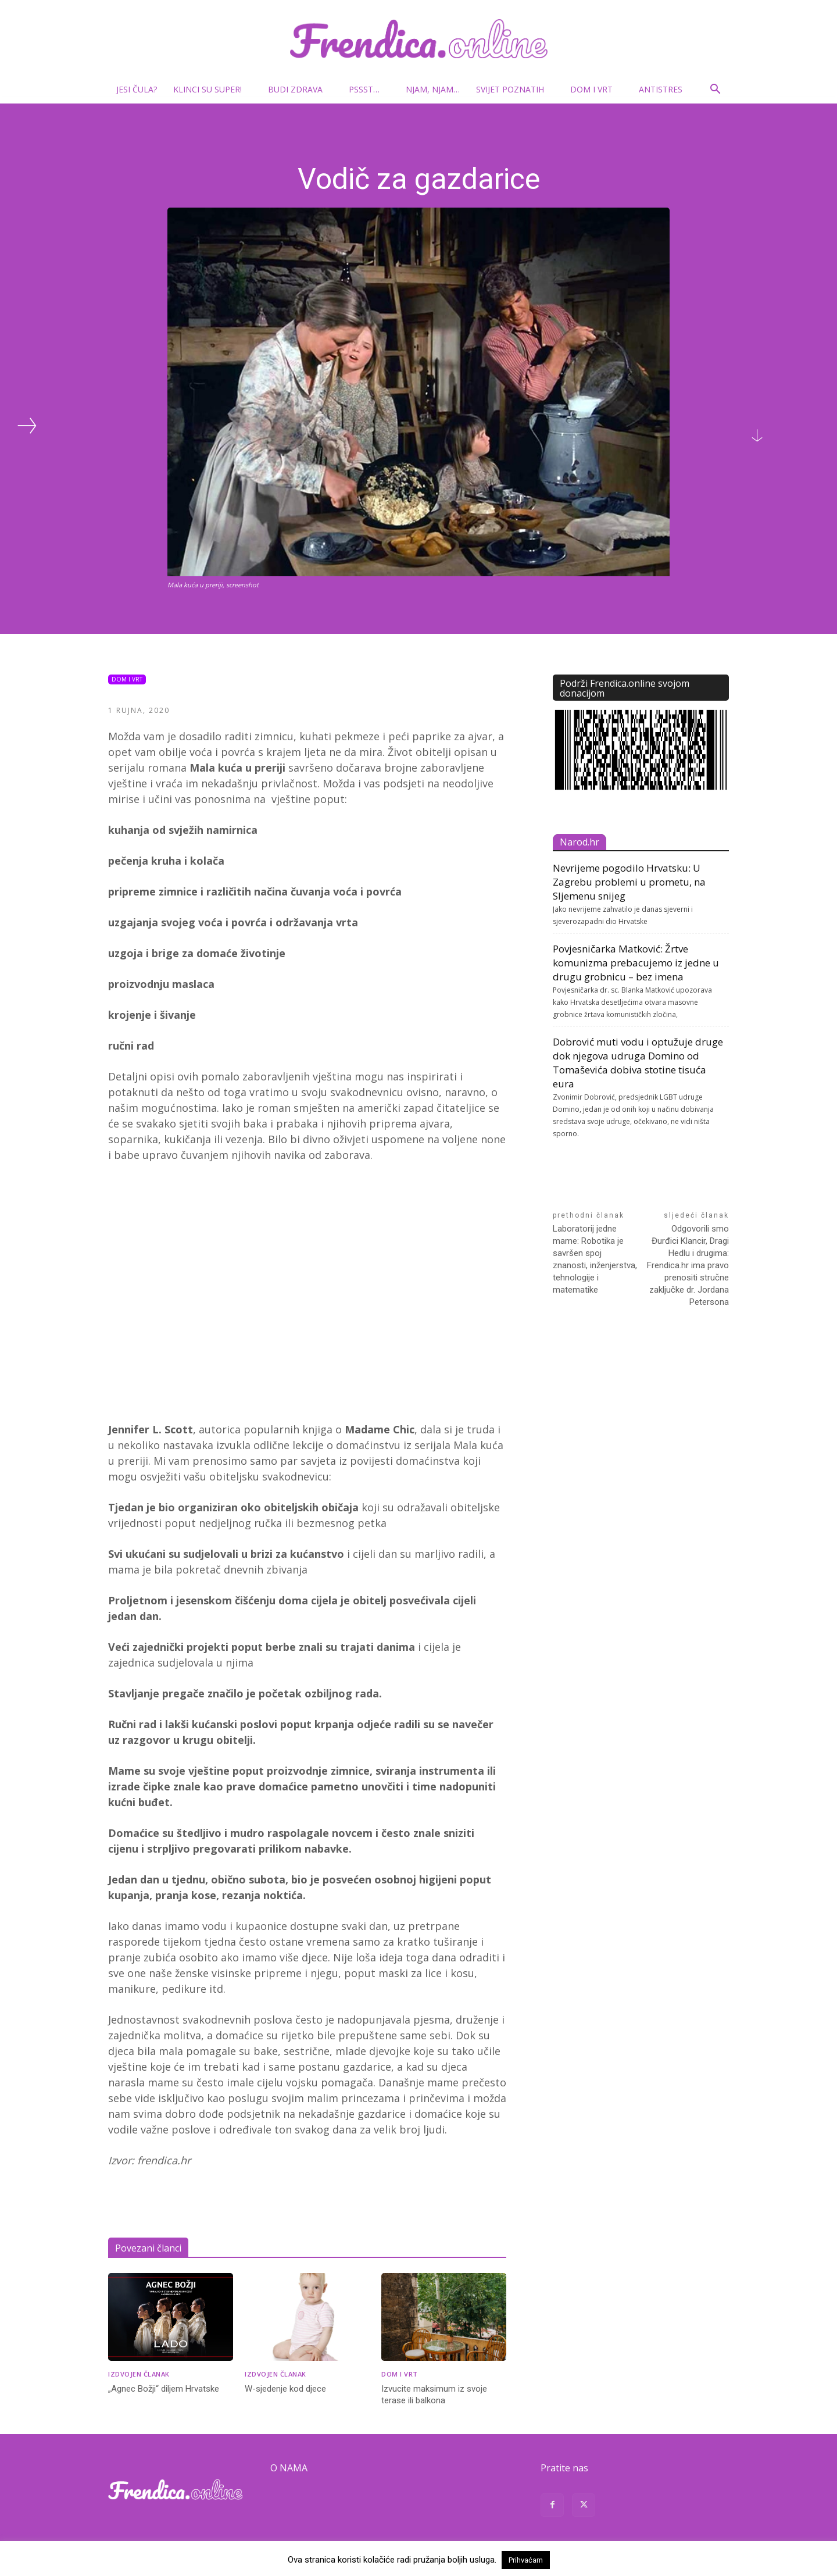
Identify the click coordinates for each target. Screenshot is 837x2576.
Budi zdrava (300, 89)
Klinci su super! (212, 89)
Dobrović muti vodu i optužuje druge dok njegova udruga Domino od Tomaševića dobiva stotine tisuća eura (638, 1062)
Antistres (660, 89)
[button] (715, 90)
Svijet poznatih (514, 89)
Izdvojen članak (139, 2374)
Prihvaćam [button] (526, 2560)
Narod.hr (579, 842)
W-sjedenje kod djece (285, 2389)
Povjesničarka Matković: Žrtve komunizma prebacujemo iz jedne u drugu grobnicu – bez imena (636, 962)
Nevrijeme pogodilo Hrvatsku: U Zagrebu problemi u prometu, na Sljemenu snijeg (629, 881)
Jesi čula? (136, 89)
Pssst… (369, 89)
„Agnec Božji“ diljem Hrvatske (163, 2389)
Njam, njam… (433, 89)
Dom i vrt (596, 89)
